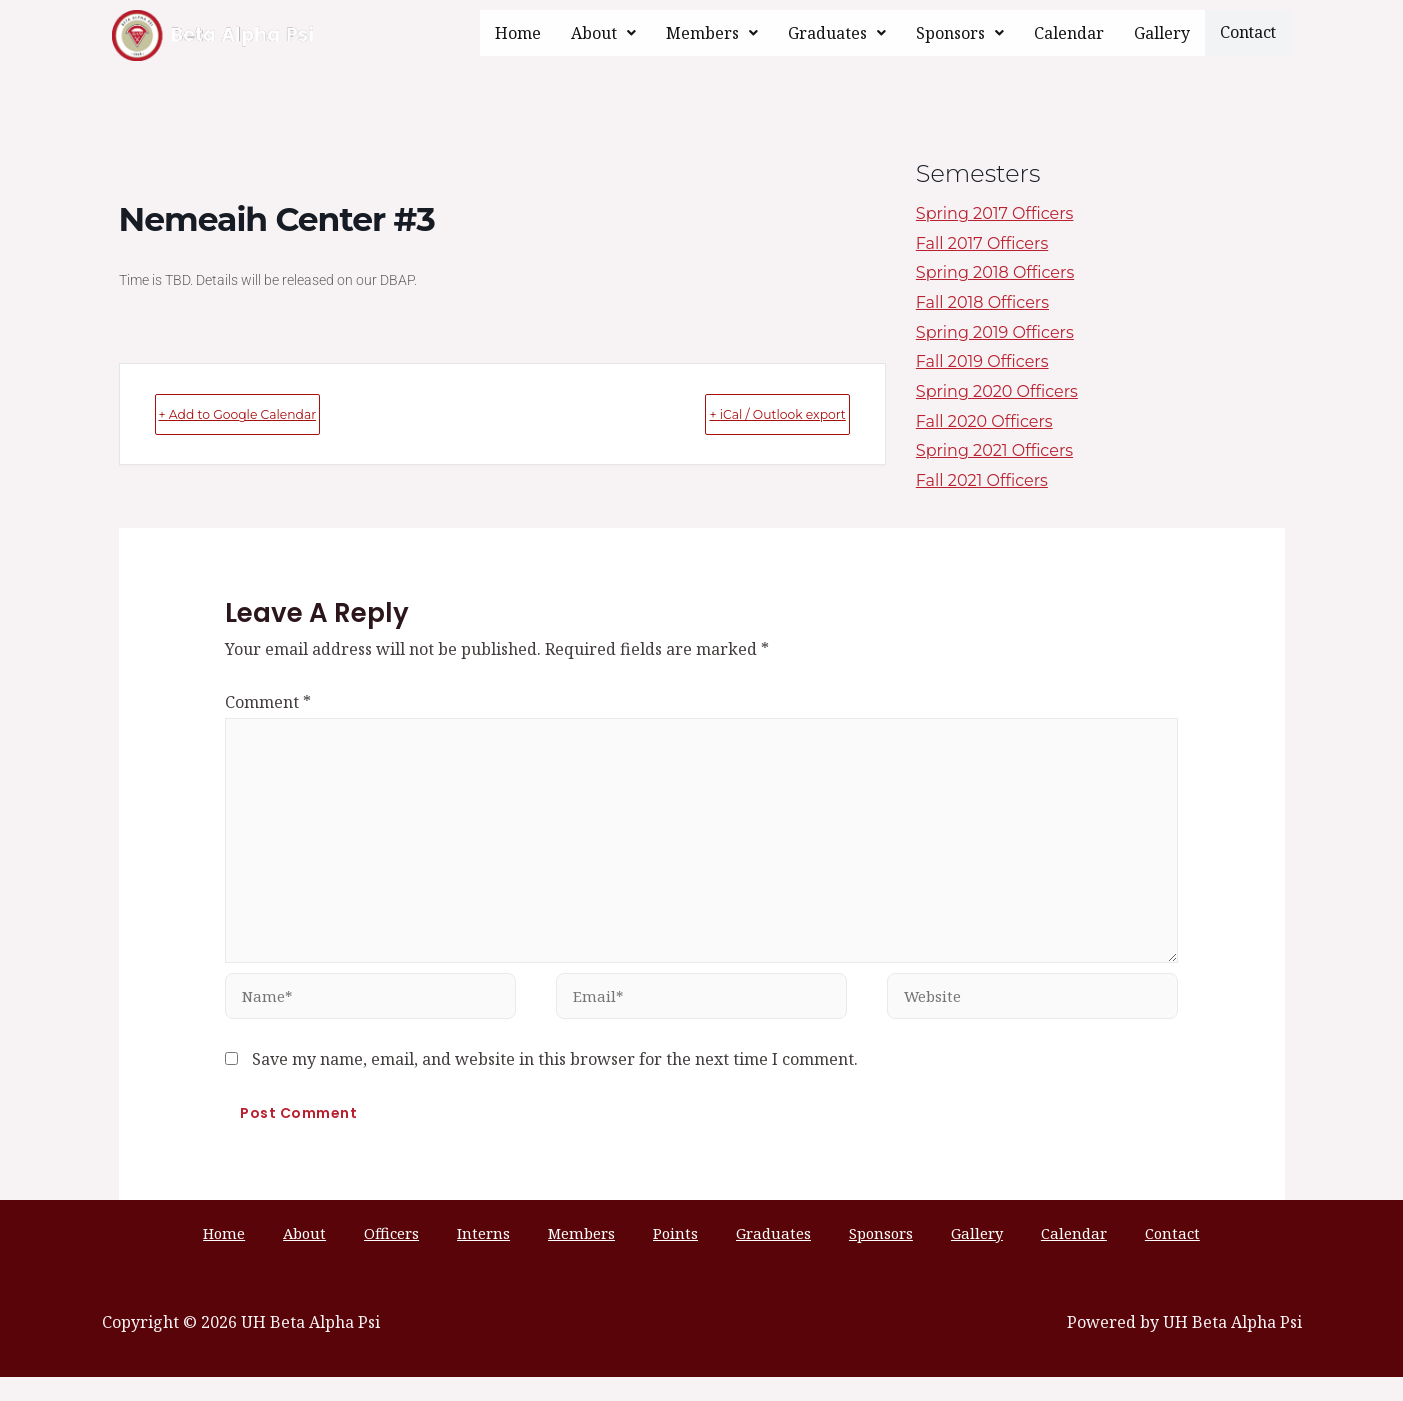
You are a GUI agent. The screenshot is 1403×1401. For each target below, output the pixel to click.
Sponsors (964, 33)
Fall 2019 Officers (982, 361)
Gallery (1166, 33)
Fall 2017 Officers (982, 243)
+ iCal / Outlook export (738, 413)
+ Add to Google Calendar (280, 413)
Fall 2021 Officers (982, 480)
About (607, 33)
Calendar (1073, 33)
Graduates (841, 33)
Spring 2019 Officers (995, 332)
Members (716, 33)
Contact (1250, 32)
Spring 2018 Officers (995, 272)
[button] (607, 33)
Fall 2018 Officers (982, 302)
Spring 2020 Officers (997, 391)
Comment (268, 702)
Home (522, 33)
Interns (520, 1255)
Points (676, 1255)
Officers (446, 1255)
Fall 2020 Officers (984, 421)
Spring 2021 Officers (994, 450)
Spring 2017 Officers (995, 213)
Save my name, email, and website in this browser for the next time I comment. (555, 1080)
